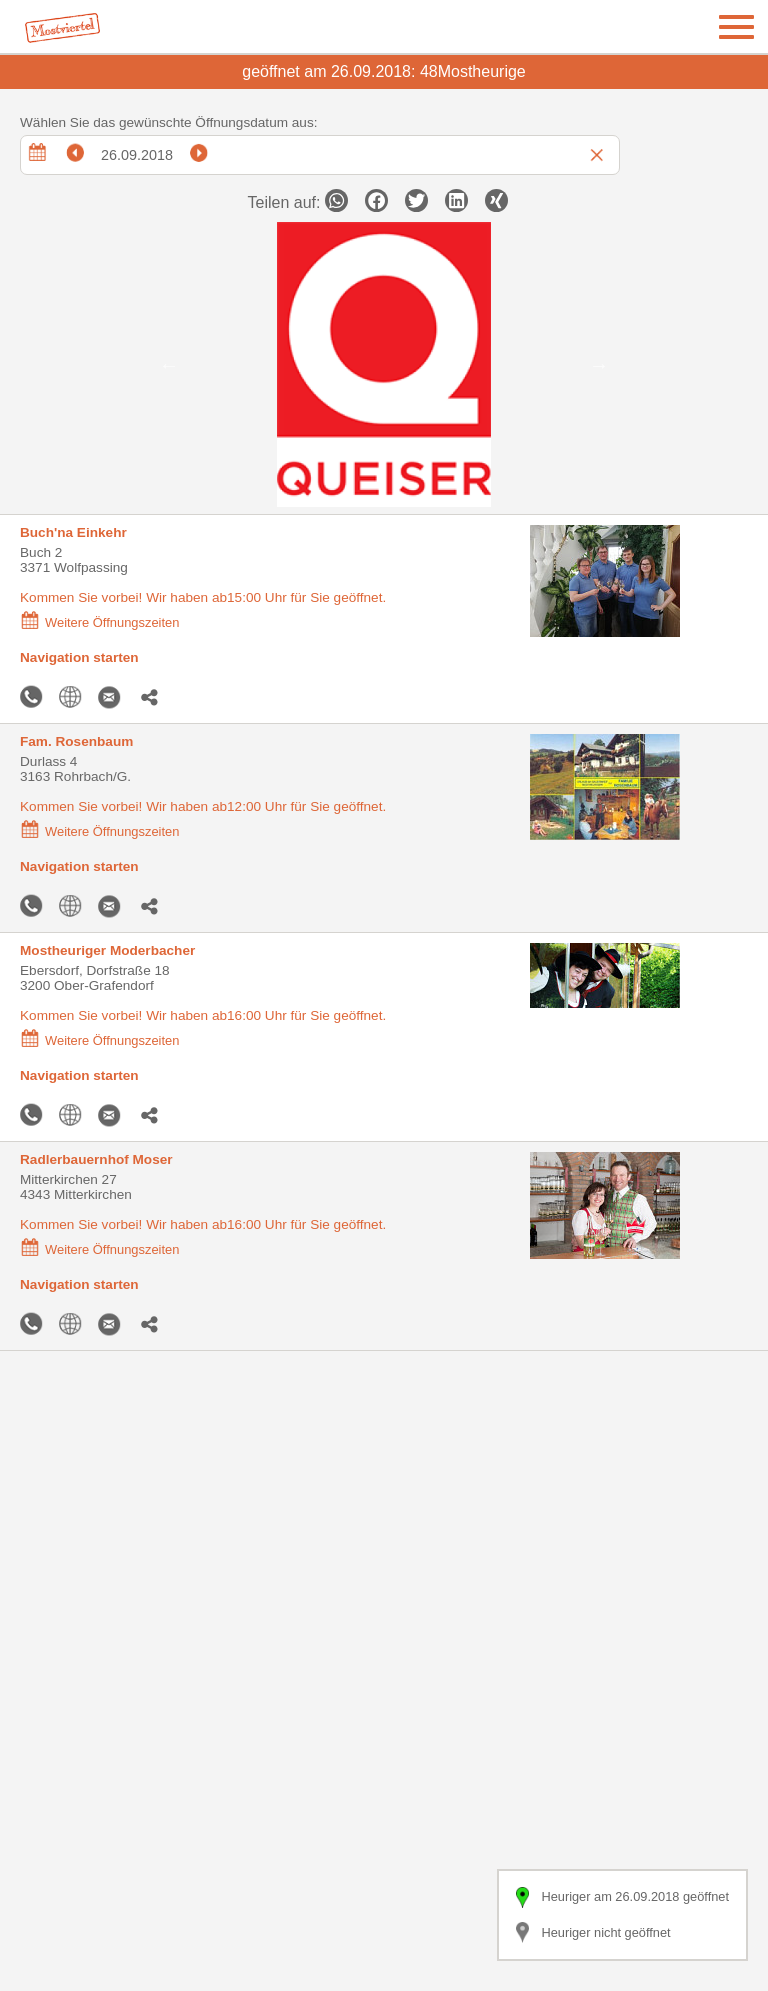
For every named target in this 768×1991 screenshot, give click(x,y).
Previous (169, 365)
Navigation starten (79, 657)
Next (599, 365)
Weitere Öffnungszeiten (99, 622)
